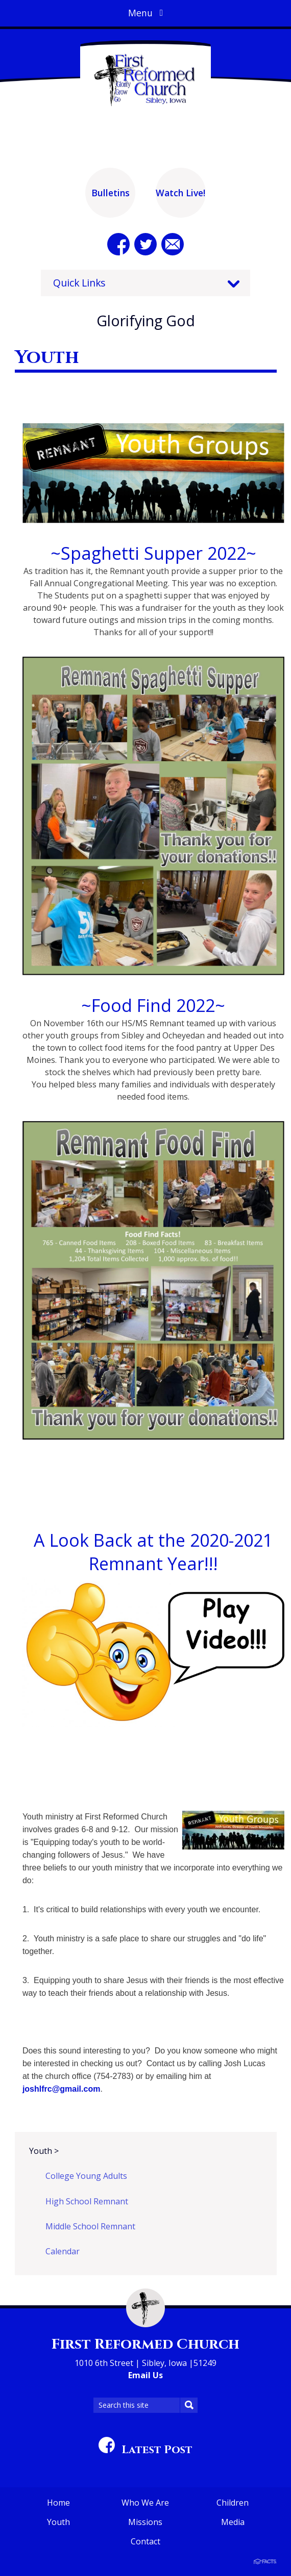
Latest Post (145, 2449)
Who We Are (145, 2502)
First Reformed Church (145, 2344)
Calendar (62, 2251)
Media (233, 2522)
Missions (145, 2522)
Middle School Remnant (90, 2226)
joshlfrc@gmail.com (61, 2089)
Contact (145, 2541)
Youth (58, 2522)
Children (232, 2502)
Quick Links (79, 283)
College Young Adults (86, 2175)
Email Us (145, 2375)
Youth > (44, 2150)
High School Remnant (86, 2201)
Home (58, 2502)
